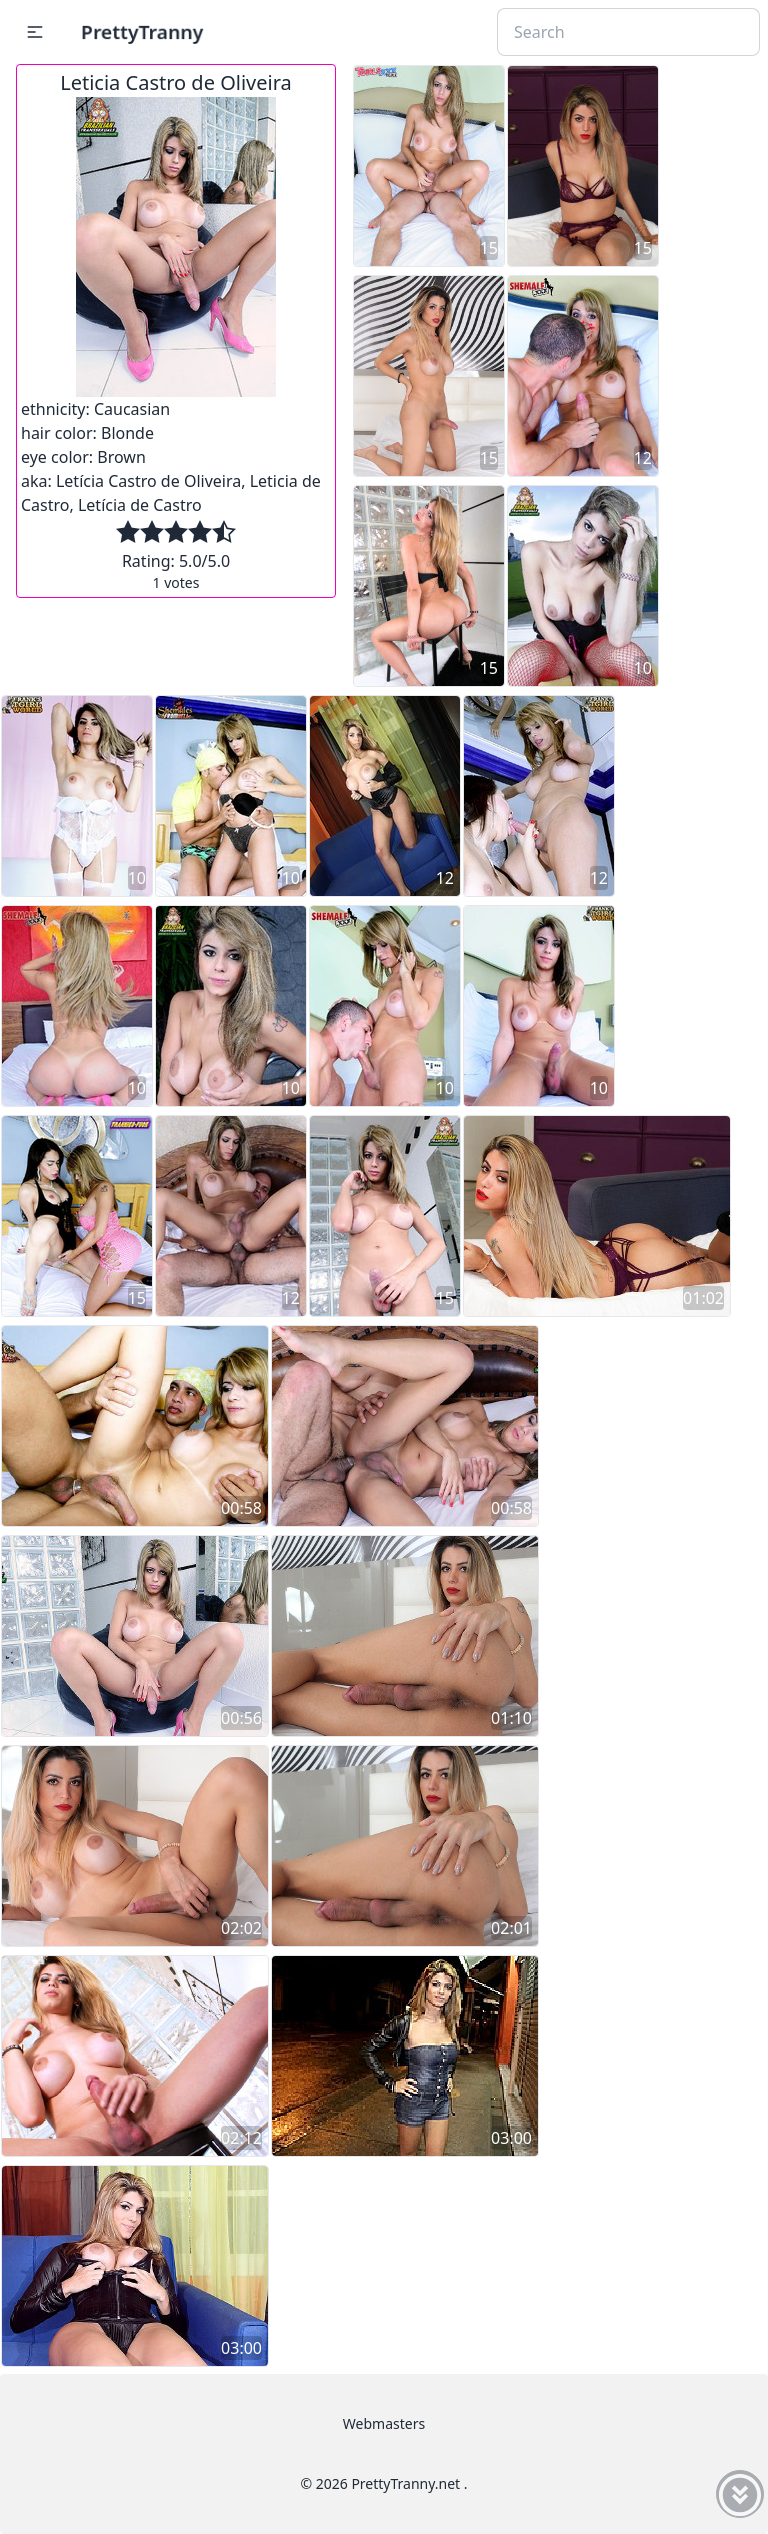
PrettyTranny (142, 31)
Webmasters (384, 2423)
